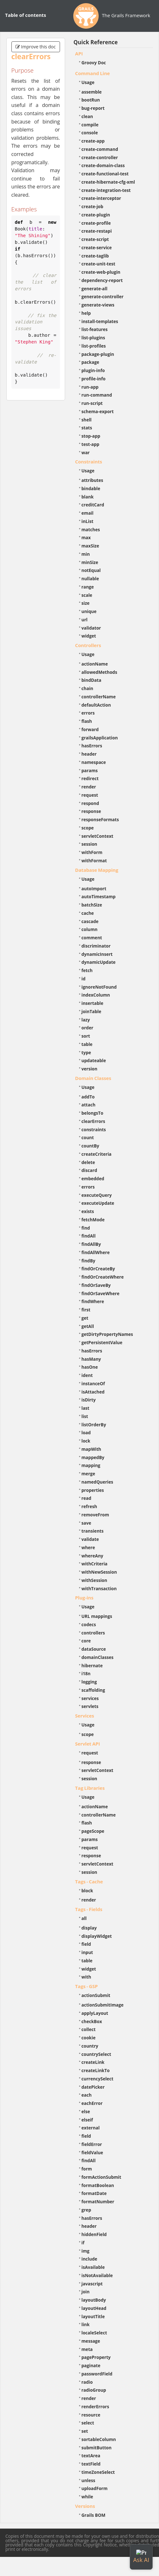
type (86, 1052)
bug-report (93, 108)
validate (90, 1539)
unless (89, 2480)
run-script (92, 403)
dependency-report (102, 280)
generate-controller (103, 296)
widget (89, 636)
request (90, 795)
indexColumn (96, 995)
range (88, 587)
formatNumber (98, 2201)
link (86, 2324)
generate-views (98, 305)
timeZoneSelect (98, 2472)
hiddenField (94, 2234)
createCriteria (97, 1154)
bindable (91, 488)
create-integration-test (106, 190)
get (85, 1318)
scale (87, 595)
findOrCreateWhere (103, 1277)
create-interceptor (101, 198)
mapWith (91, 1449)
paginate (91, 2365)
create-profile (96, 223)
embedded (93, 1178)
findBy (89, 1261)
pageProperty (96, 2357)
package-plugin (98, 354)
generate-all (95, 289)
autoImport (94, 889)
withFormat (94, 860)
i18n (86, 1673)
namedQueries (97, 1482)
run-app (90, 387)
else (86, 2111)
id (84, 979)
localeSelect (94, 2333)
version (89, 1069)
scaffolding (93, 1690)
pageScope (93, 1831)
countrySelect (96, 2054)
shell (87, 420)
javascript (92, 2284)
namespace (94, 762)
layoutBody (94, 2300)
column (90, 929)
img (85, 2251)
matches (91, 529)
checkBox (92, 2021)
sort (86, 1036)
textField (91, 2464)
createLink (93, 2062)
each (87, 2095)
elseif (87, 2120)
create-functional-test (105, 174)
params (90, 770)
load (86, 1432)
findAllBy (91, 1244)
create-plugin (96, 215)
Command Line (92, 73)
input (87, 1952)
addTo (88, 1097)
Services (84, 1715)
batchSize (92, 905)
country (90, 2046)
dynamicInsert (97, 954)
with (86, 1977)
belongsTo (92, 1113)
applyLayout (95, 2013)
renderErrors (95, 2406)
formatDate (94, 2193)
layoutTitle (93, 2316)
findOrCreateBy (98, 1269)
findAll (89, 1236)
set (85, 2431)
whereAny (92, 1556)
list (85, 1416)
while (87, 2497)
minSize (90, 562)
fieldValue (92, 2152)
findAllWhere (96, 1252)
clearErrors (93, 1121)
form (87, 2169)
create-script (95, 239)
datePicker (93, 2087)
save (86, 1523)
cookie (89, 2038)
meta (87, 2349)
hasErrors (92, 746)
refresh (89, 1506)
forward (90, 729)
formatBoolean (98, 2185)
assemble (92, 92)
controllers (93, 1633)
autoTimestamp (99, 896)
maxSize (90, 546)
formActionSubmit (101, 2177)
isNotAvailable (97, 2275)
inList (88, 521)
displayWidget (97, 1936)
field (86, 1944)
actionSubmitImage (103, 2005)
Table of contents (25, 15)
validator (91, 628)
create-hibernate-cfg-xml (108, 182)
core (86, 1641)
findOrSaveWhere (101, 1293)
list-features (95, 329)
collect (89, 2029)
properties (93, 1490)
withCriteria (95, 1564)
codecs (89, 1624)
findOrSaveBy (96, 1285)
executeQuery (97, 1195)
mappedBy (93, 1457)
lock (86, 1441)
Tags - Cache (89, 1881)
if (83, 2243)
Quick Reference (96, 42)
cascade (90, 921)
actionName (95, 664)
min (86, 554)
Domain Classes (93, 1078)
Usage (88, 82)
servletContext (97, 836)
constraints (94, 1129)
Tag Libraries (90, 1788)
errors (88, 713)
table (87, 1044)
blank (88, 497)
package (90, 362)
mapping (91, 1465)
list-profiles (94, 346)
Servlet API (87, 1743)
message (91, 2341)
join (86, 2292)
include (89, 2259)
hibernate (92, 1665)
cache (88, 913)
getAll (88, 1326)
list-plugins (93, 338)
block (87, 1891)
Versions (85, 2506)
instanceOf (93, 1383)
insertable (92, 1003)
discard (89, 1170)
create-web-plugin (101, 272)
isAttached (93, 1392)
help (86, 313)
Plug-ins (84, 1597)
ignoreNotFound (99, 987)
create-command (100, 149)
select (88, 2423)
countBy (90, 1146)
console (90, 133)
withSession (94, 1580)
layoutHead (94, 2308)
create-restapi (97, 231)
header (89, 754)
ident (87, 1375)
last (85, 1408)
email (88, 513)
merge (88, 1474)
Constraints (88, 461)
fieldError (92, 2144)
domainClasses (98, 1657)
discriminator (96, 946)
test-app (90, 444)
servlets (90, 1706)
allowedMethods (99, 672)
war (86, 452)
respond (90, 803)
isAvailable (93, 2267)
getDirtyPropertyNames (107, 1334)
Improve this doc (36, 47)
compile (90, 125)
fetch (87, 970)
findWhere (93, 1301)
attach (89, 1105)
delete (88, 1162)
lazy (86, 1020)
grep (86, 2210)
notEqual (91, 570)
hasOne (90, 1367)
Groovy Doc (94, 63)
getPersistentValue (102, 1342)
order (87, 1028)
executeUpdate (98, 1203)
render (89, 787)
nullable (90, 578)
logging (89, 1682)
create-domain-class (103, 165)
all (84, 1918)
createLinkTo (96, 2070)
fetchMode (93, 1220)
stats (87, 428)
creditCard (93, 505)
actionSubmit (96, 1995)
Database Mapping (96, 870)
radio (87, 2382)
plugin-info (93, 370)
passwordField (97, 2374)
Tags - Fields (89, 1909)
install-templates (100, 321)
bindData (92, 680)
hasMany (91, 1359)
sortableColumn (99, 2439)
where (88, 1547)
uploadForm (95, 2488)
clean (87, 116)
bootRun (91, 100)
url (85, 620)
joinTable (92, 1011)
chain (87, 688)
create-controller (100, 157)
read (86, 1498)
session (89, 844)
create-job (92, 206)
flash (87, 721)
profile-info (94, 379)
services (90, 1698)
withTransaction (99, 1588)
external (91, 2128)
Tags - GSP (86, 1986)
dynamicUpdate (99, 962)
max (86, 537)
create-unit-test (99, 264)
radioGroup (94, 2390)
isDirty (89, 1400)
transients (93, 1531)
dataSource (94, 1649)
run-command (97, 395)
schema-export (98, 411)
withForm (92, 852)
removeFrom (95, 1515)
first (86, 1310)
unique (89, 611)
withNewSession (99, 1572)
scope (88, 828)
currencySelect (98, 2079)
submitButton (97, 2448)
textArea (91, 2455)
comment (92, 938)
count (88, 1137)
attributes (92, 480)
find (86, 1228)
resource (91, 2415)
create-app (93, 141)
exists (88, 1211)
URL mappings (97, 1616)
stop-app (91, 436)
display (89, 1928)
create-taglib (95, 256)
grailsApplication (100, 738)
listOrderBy (94, 1425)
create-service (97, 247)
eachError (92, 2103)
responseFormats (100, 819)
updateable (94, 1060)
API (79, 53)
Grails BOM (94, 2515)
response (91, 811)
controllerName (99, 697)
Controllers (88, 645)
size (86, 603)
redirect (90, 778)
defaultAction (96, 705)
